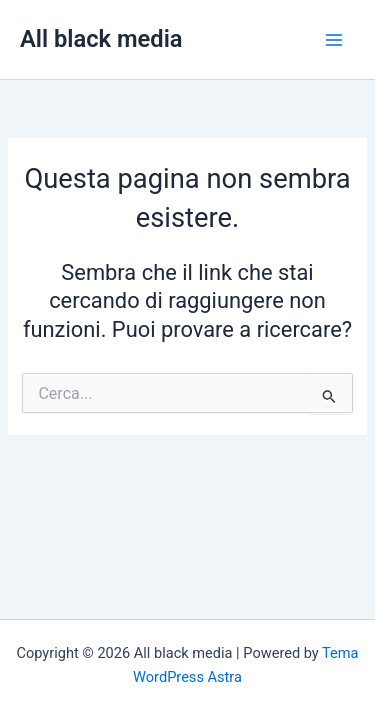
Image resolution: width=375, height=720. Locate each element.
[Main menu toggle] (334, 40)
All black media (101, 39)
